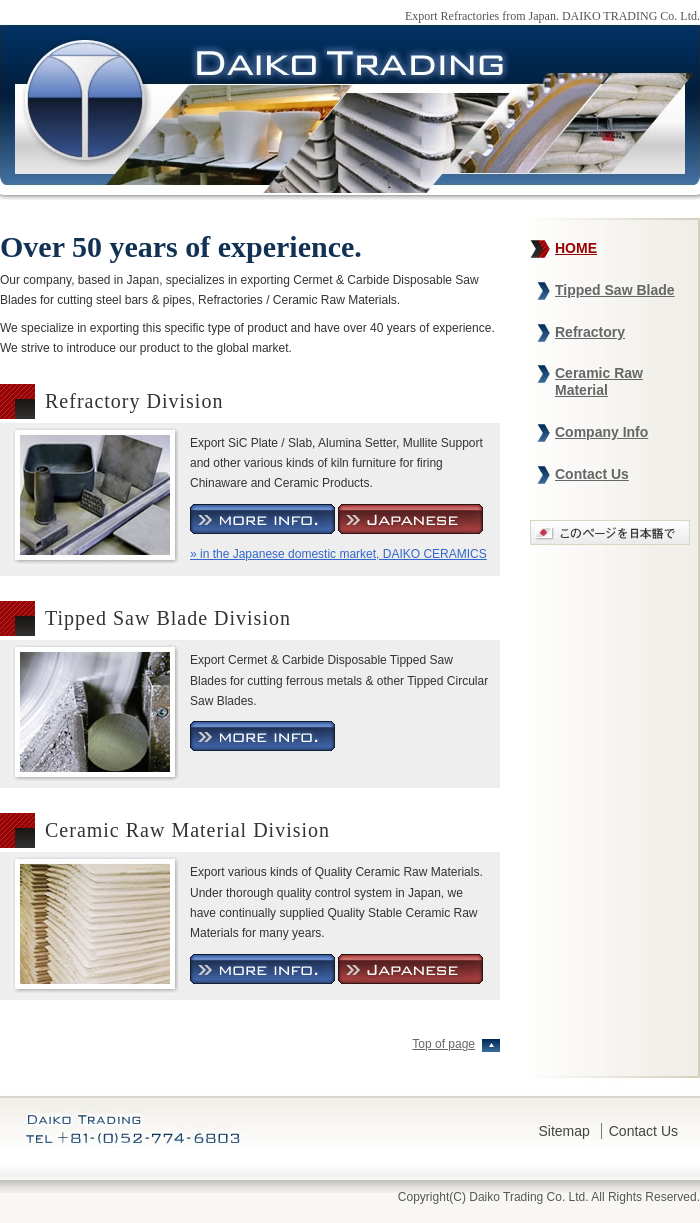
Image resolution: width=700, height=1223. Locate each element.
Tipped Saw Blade (615, 290)
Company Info (601, 432)
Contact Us (592, 474)
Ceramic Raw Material (599, 381)
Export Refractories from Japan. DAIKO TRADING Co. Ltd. (552, 16)
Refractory (590, 332)
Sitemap (564, 1131)
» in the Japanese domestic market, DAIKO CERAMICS (338, 554)
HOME (576, 248)
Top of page (443, 1044)
